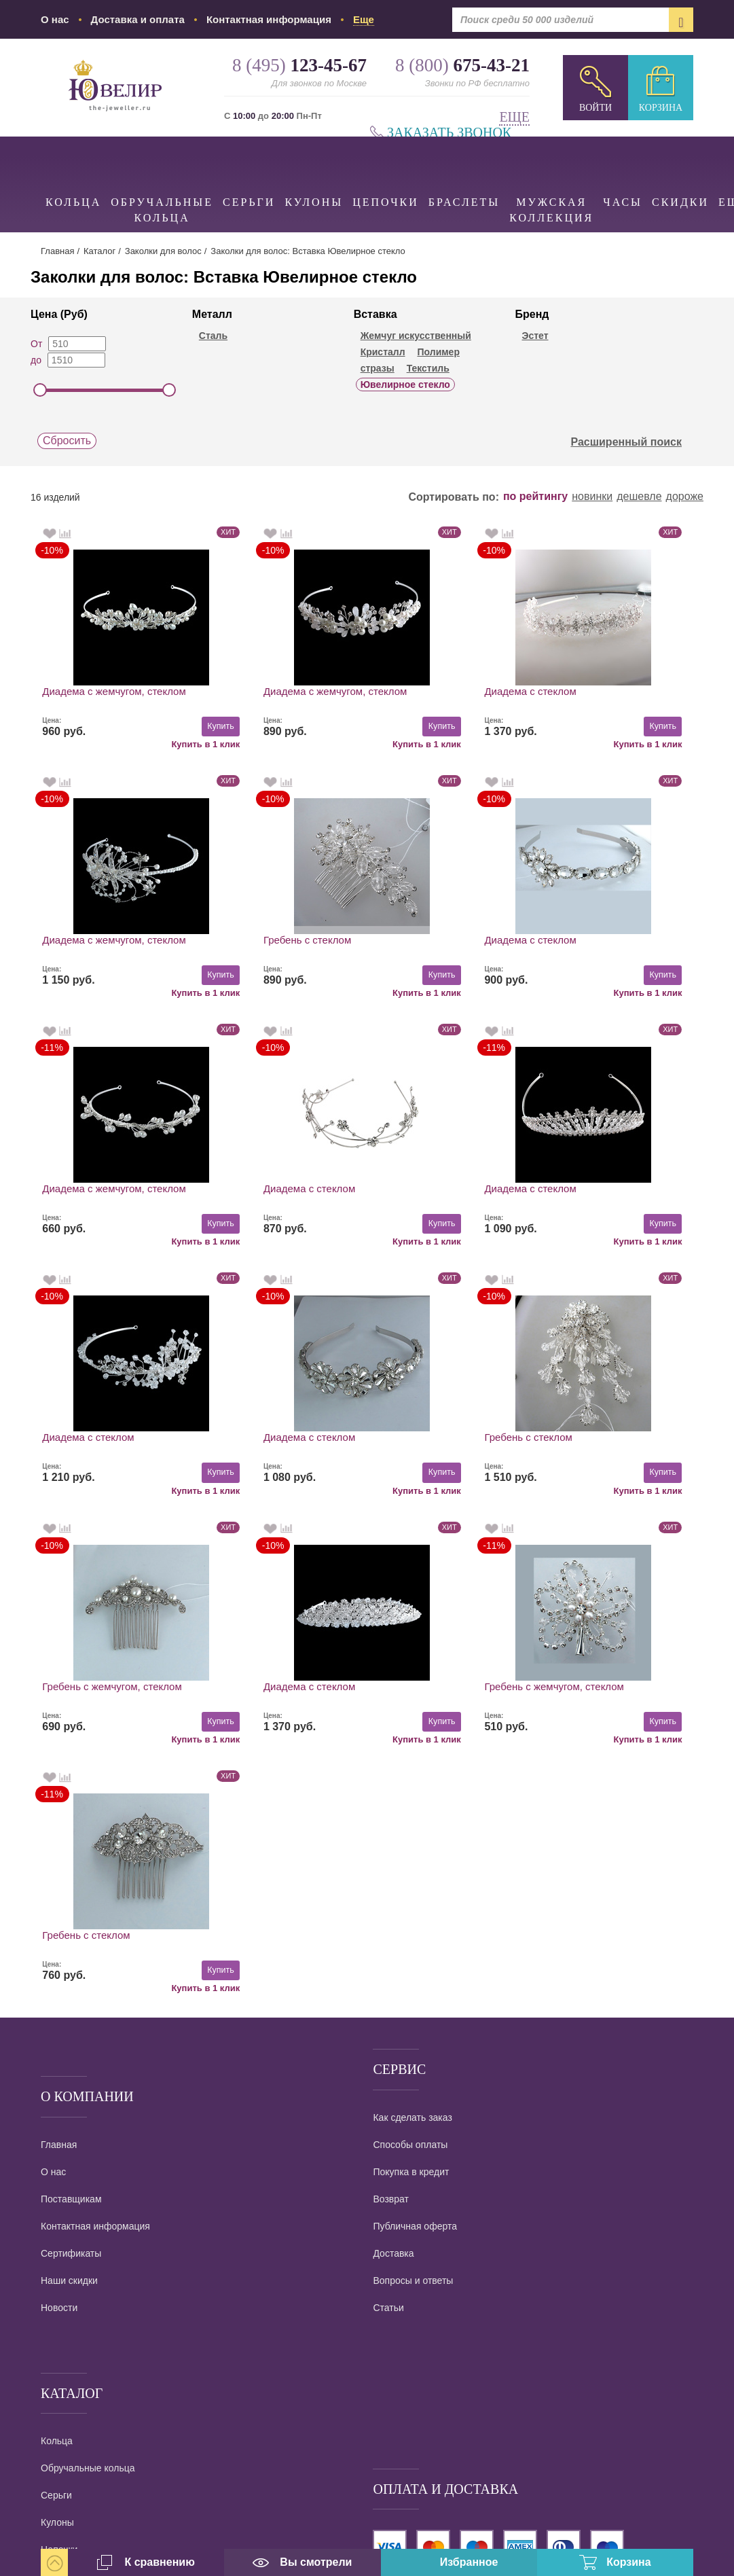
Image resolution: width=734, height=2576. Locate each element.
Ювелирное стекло (405, 384)
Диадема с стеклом (425, 691)
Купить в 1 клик (152, 743)
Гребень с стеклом (86, 940)
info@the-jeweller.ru (115, 2412)
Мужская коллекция (551, 180)
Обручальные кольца (162, 180)
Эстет (534, 335)
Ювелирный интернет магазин (169, 2391)
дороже (684, 496)
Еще (514, 117)
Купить (167, 726)
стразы (377, 368)
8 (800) (115, 2304)
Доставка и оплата (138, 19)
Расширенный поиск (633, 442)
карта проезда (72, 2453)
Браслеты (464, 172)
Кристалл (383, 351)
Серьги (249, 172)
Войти (595, 108)
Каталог (99, 251)
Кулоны (314, 172)
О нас (55, 19)
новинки (592, 496)
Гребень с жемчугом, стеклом (112, 1438)
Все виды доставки (415, 2136)
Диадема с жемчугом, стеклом (114, 691)
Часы (622, 172)
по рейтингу (535, 496)
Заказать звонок (449, 133)
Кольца (73, 172)
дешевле (639, 496)
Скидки (680, 172)
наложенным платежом (428, 2111)
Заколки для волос (163, 251)
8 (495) (115, 2265)
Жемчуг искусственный (416, 335)
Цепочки (385, 172)
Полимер (438, 351)
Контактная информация (268, 19)
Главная (57, 251)
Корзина (660, 108)
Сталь (213, 335)
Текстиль (428, 368)
